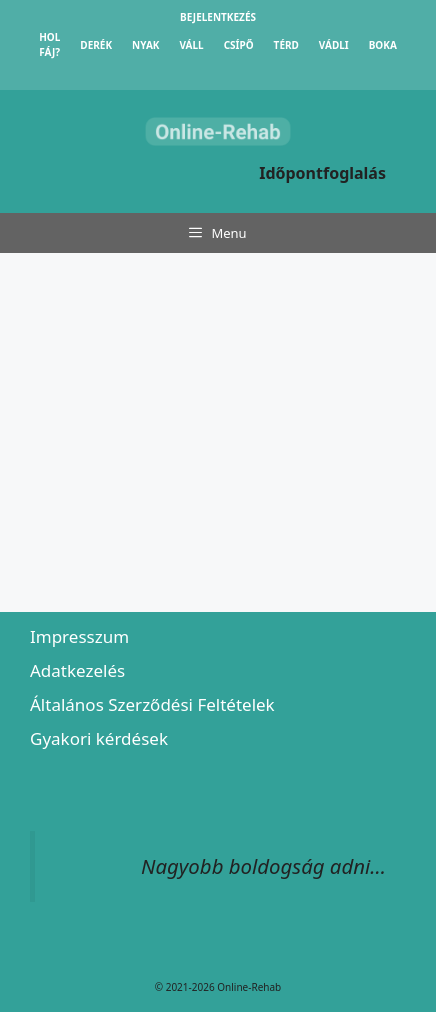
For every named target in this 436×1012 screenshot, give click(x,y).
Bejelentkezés (218, 17)
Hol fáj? (49, 44)
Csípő (239, 45)
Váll (191, 45)
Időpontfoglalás (322, 173)
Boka (383, 45)
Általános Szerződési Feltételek (152, 704)
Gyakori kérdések (99, 738)
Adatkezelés (77, 670)
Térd (286, 45)
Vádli (334, 45)
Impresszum (79, 636)
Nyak (145, 45)
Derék (96, 45)
